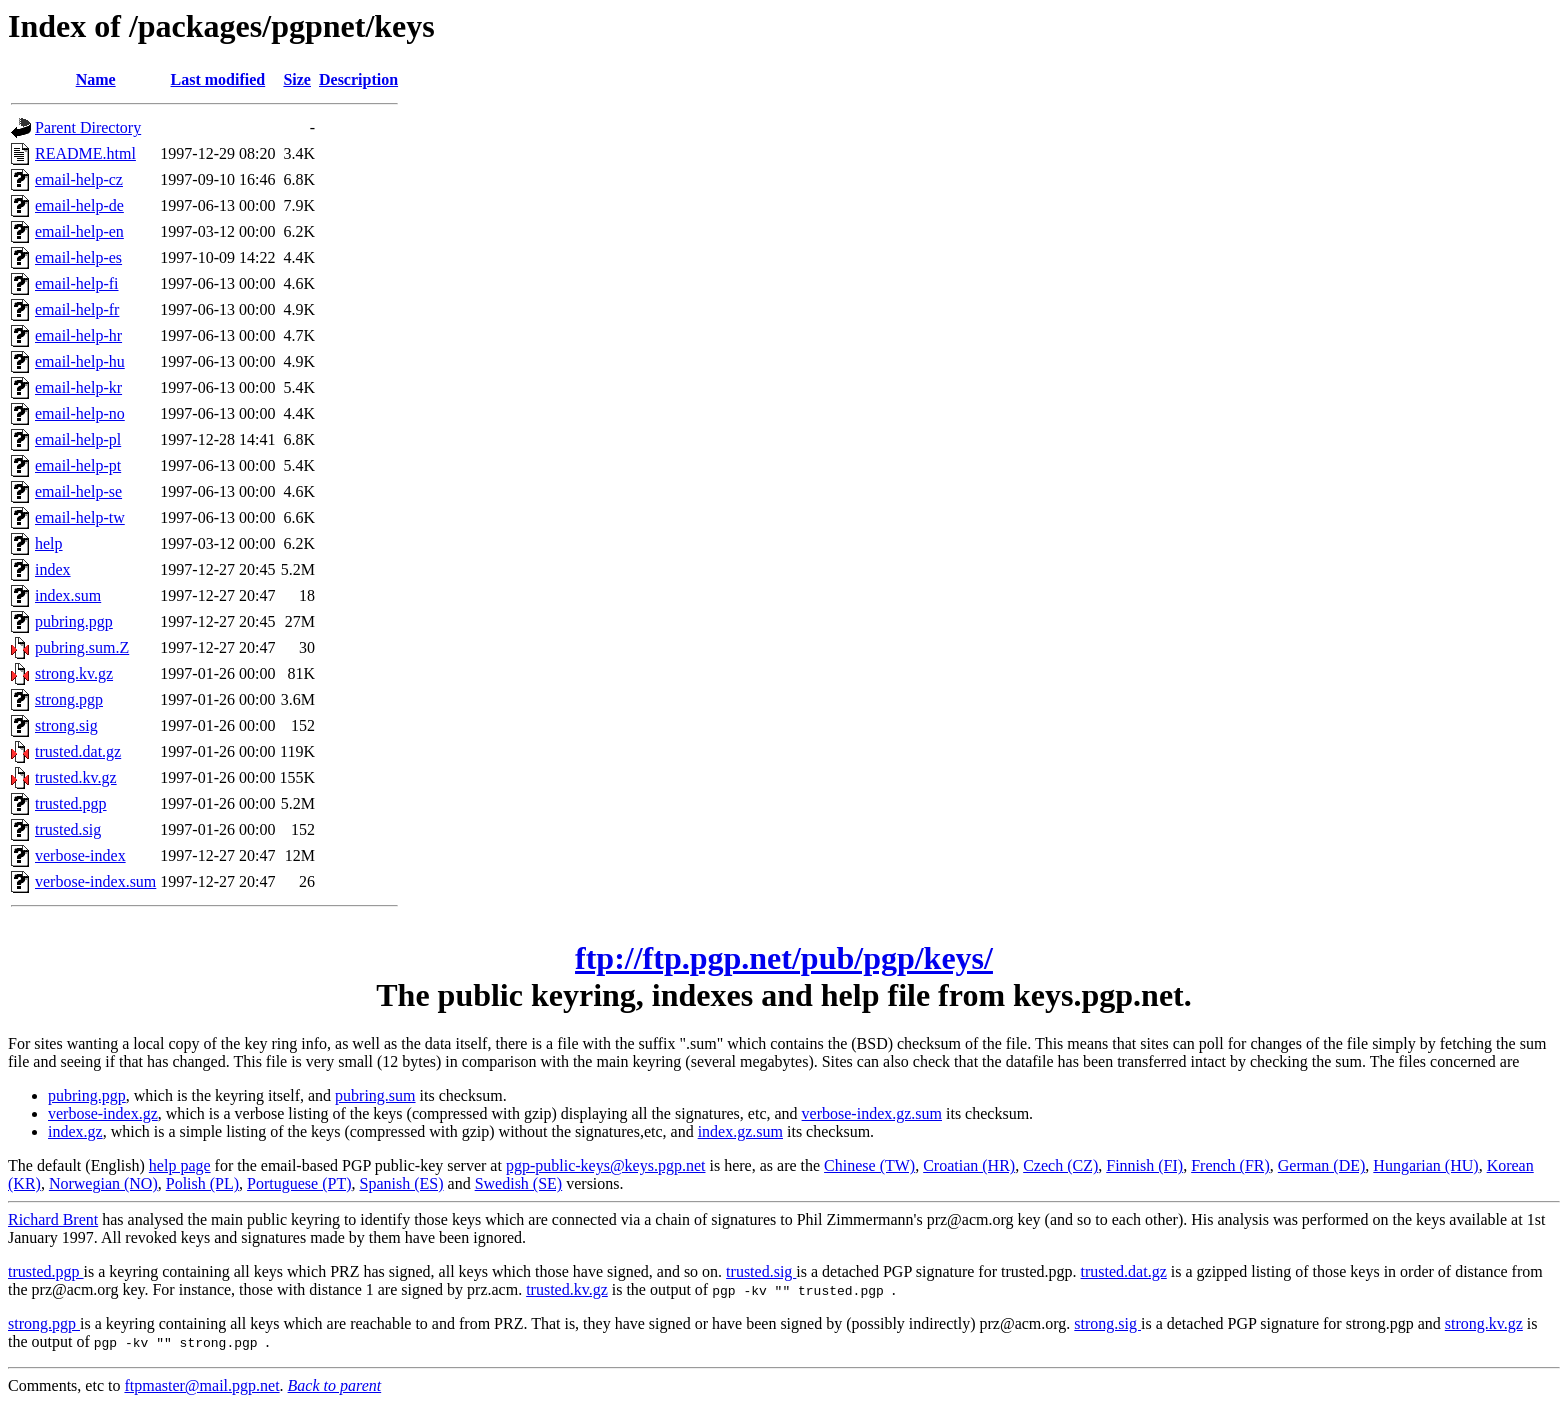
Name (96, 79)
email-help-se (78, 491)
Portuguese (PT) (299, 1183)
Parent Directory (88, 127)
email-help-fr (77, 309)
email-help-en (79, 231)
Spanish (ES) (402, 1183)
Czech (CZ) (1060, 1165)
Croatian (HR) (969, 1165)
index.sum (68, 595)
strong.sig (66, 725)
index (53, 569)
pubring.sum (375, 1095)
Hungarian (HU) (1425, 1165)
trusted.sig (68, 829)
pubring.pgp (74, 621)
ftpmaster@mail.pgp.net (201, 1385)
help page (180, 1165)
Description (358, 79)
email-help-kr (78, 387)
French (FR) (1230, 1165)
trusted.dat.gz (78, 751)
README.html (85, 153)
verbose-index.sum (95, 881)
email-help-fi (77, 283)
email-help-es (78, 257)
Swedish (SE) (519, 1183)
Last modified (218, 79)
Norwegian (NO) (103, 1183)
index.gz (75, 1131)
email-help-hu (80, 361)
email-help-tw (80, 517)
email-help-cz (79, 179)
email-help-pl (78, 439)
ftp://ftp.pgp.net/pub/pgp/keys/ (784, 958)
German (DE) (1322, 1165)
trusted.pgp (71, 803)
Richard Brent (53, 1219)
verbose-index (80, 855)
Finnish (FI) (1144, 1165)
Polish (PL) (202, 1183)
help (49, 543)
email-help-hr (78, 335)
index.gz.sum (740, 1131)
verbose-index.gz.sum (872, 1113)
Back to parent (335, 1385)
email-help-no (80, 413)
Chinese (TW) (869, 1165)
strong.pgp (69, 699)
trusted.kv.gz (76, 777)
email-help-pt (78, 465)
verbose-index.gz (103, 1113)
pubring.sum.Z (82, 647)
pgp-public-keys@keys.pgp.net (606, 1165)
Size (297, 79)
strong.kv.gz (74, 673)
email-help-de (79, 205)
